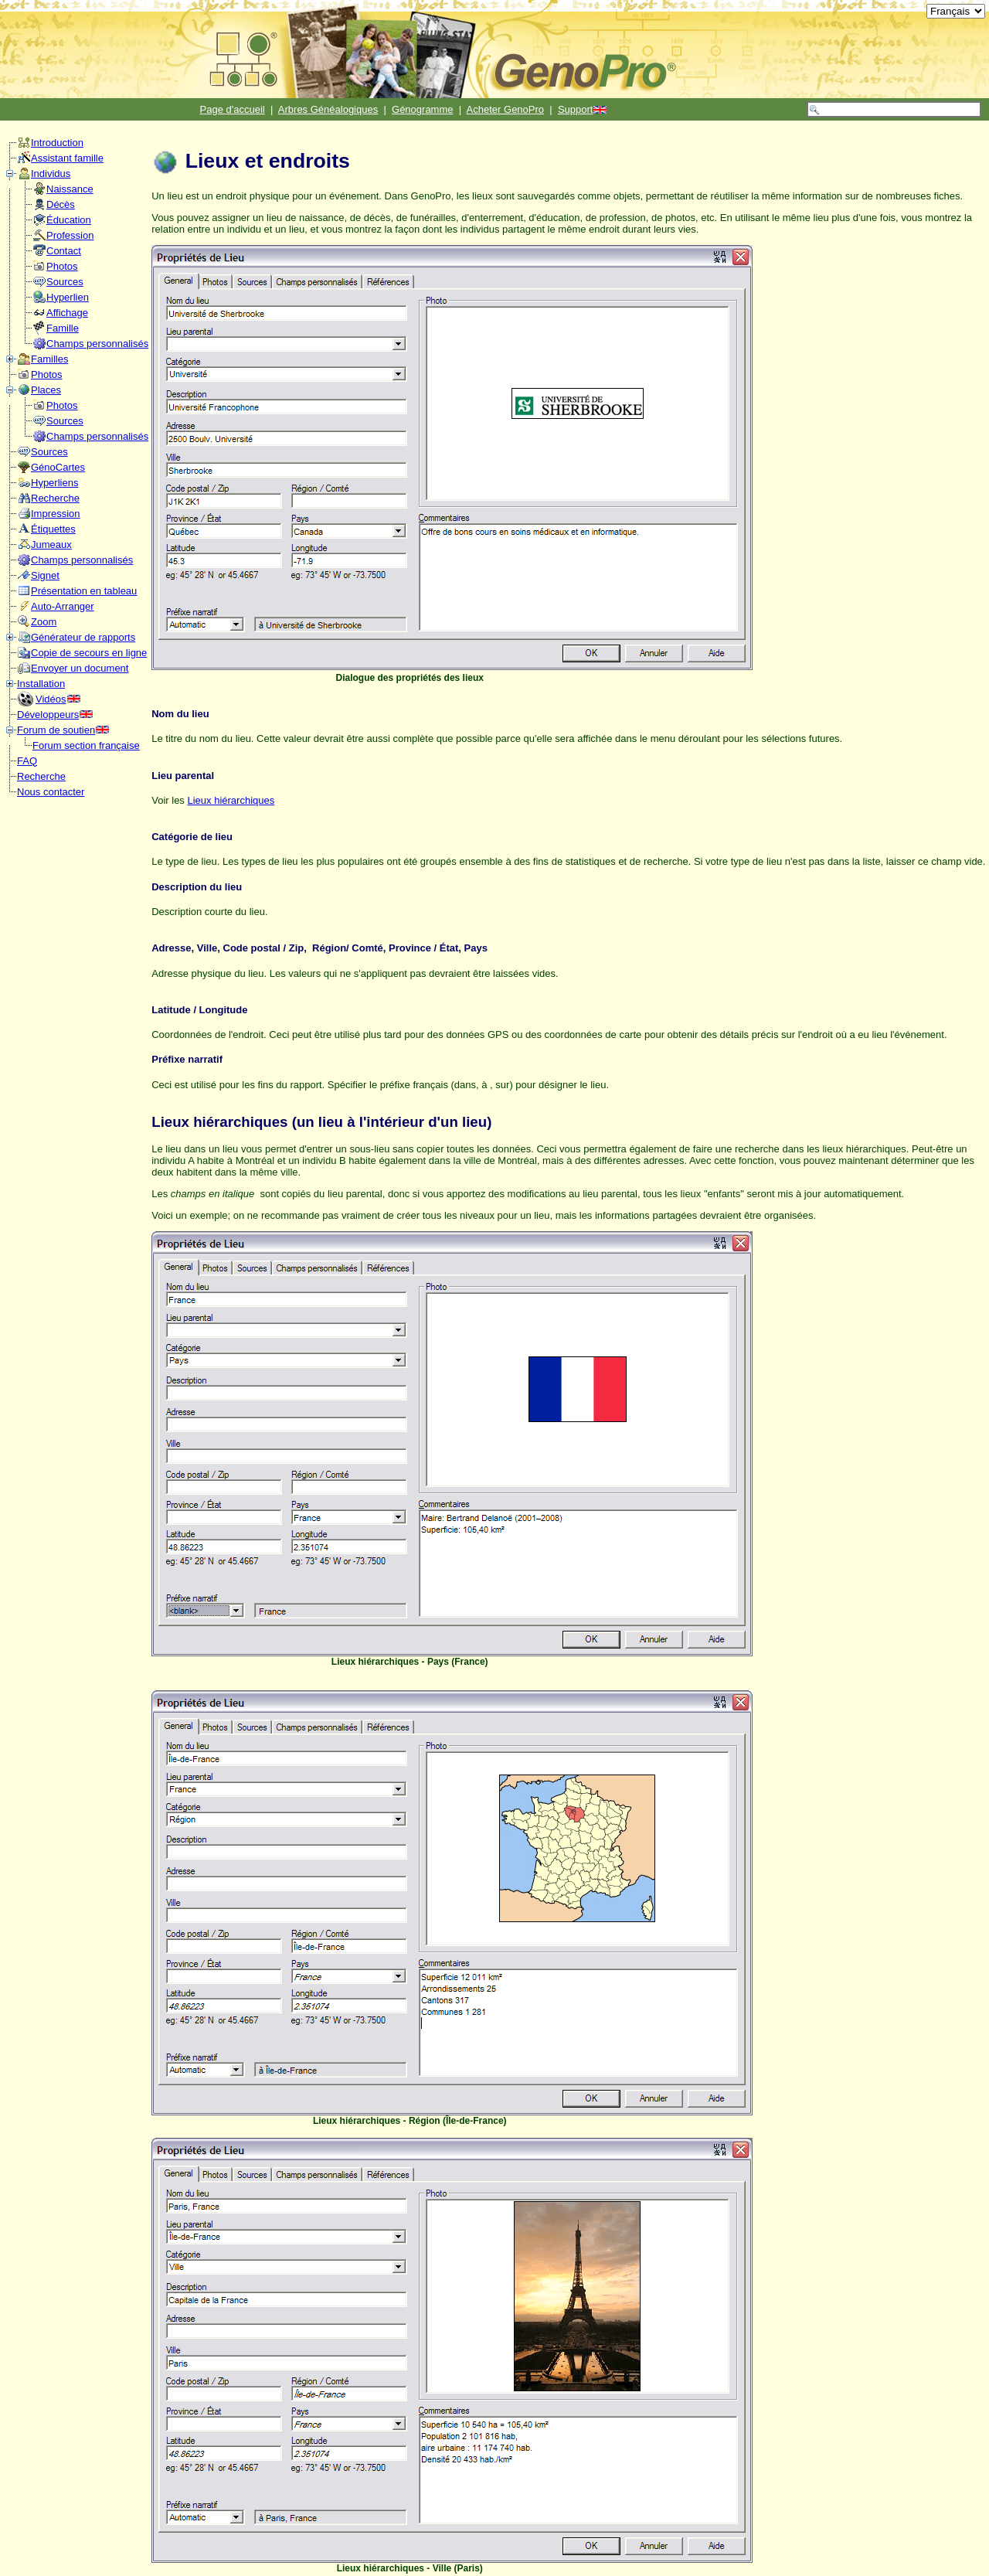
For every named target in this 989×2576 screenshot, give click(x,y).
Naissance (69, 189)
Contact (63, 251)
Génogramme (422, 109)
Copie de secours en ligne (89, 652)
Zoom (43, 622)
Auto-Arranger (62, 606)
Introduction (57, 142)
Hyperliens (54, 482)
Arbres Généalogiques (328, 109)
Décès (60, 204)
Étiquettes (53, 529)
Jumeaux (51, 544)
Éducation (68, 220)
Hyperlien (67, 297)
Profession (69, 235)
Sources (64, 282)
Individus (50, 173)
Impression (55, 513)
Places (46, 390)
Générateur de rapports (83, 637)
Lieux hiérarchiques (230, 800)
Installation (41, 683)
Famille (62, 328)
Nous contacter (50, 792)
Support (575, 109)
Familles (49, 359)
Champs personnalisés (97, 343)
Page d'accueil (232, 109)
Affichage (67, 312)
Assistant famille (67, 158)
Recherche (55, 498)
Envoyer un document (79, 668)
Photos (61, 266)
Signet (45, 575)
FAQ (27, 761)
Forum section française (86, 745)
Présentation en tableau (84, 591)
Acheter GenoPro (505, 109)
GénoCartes (58, 467)
